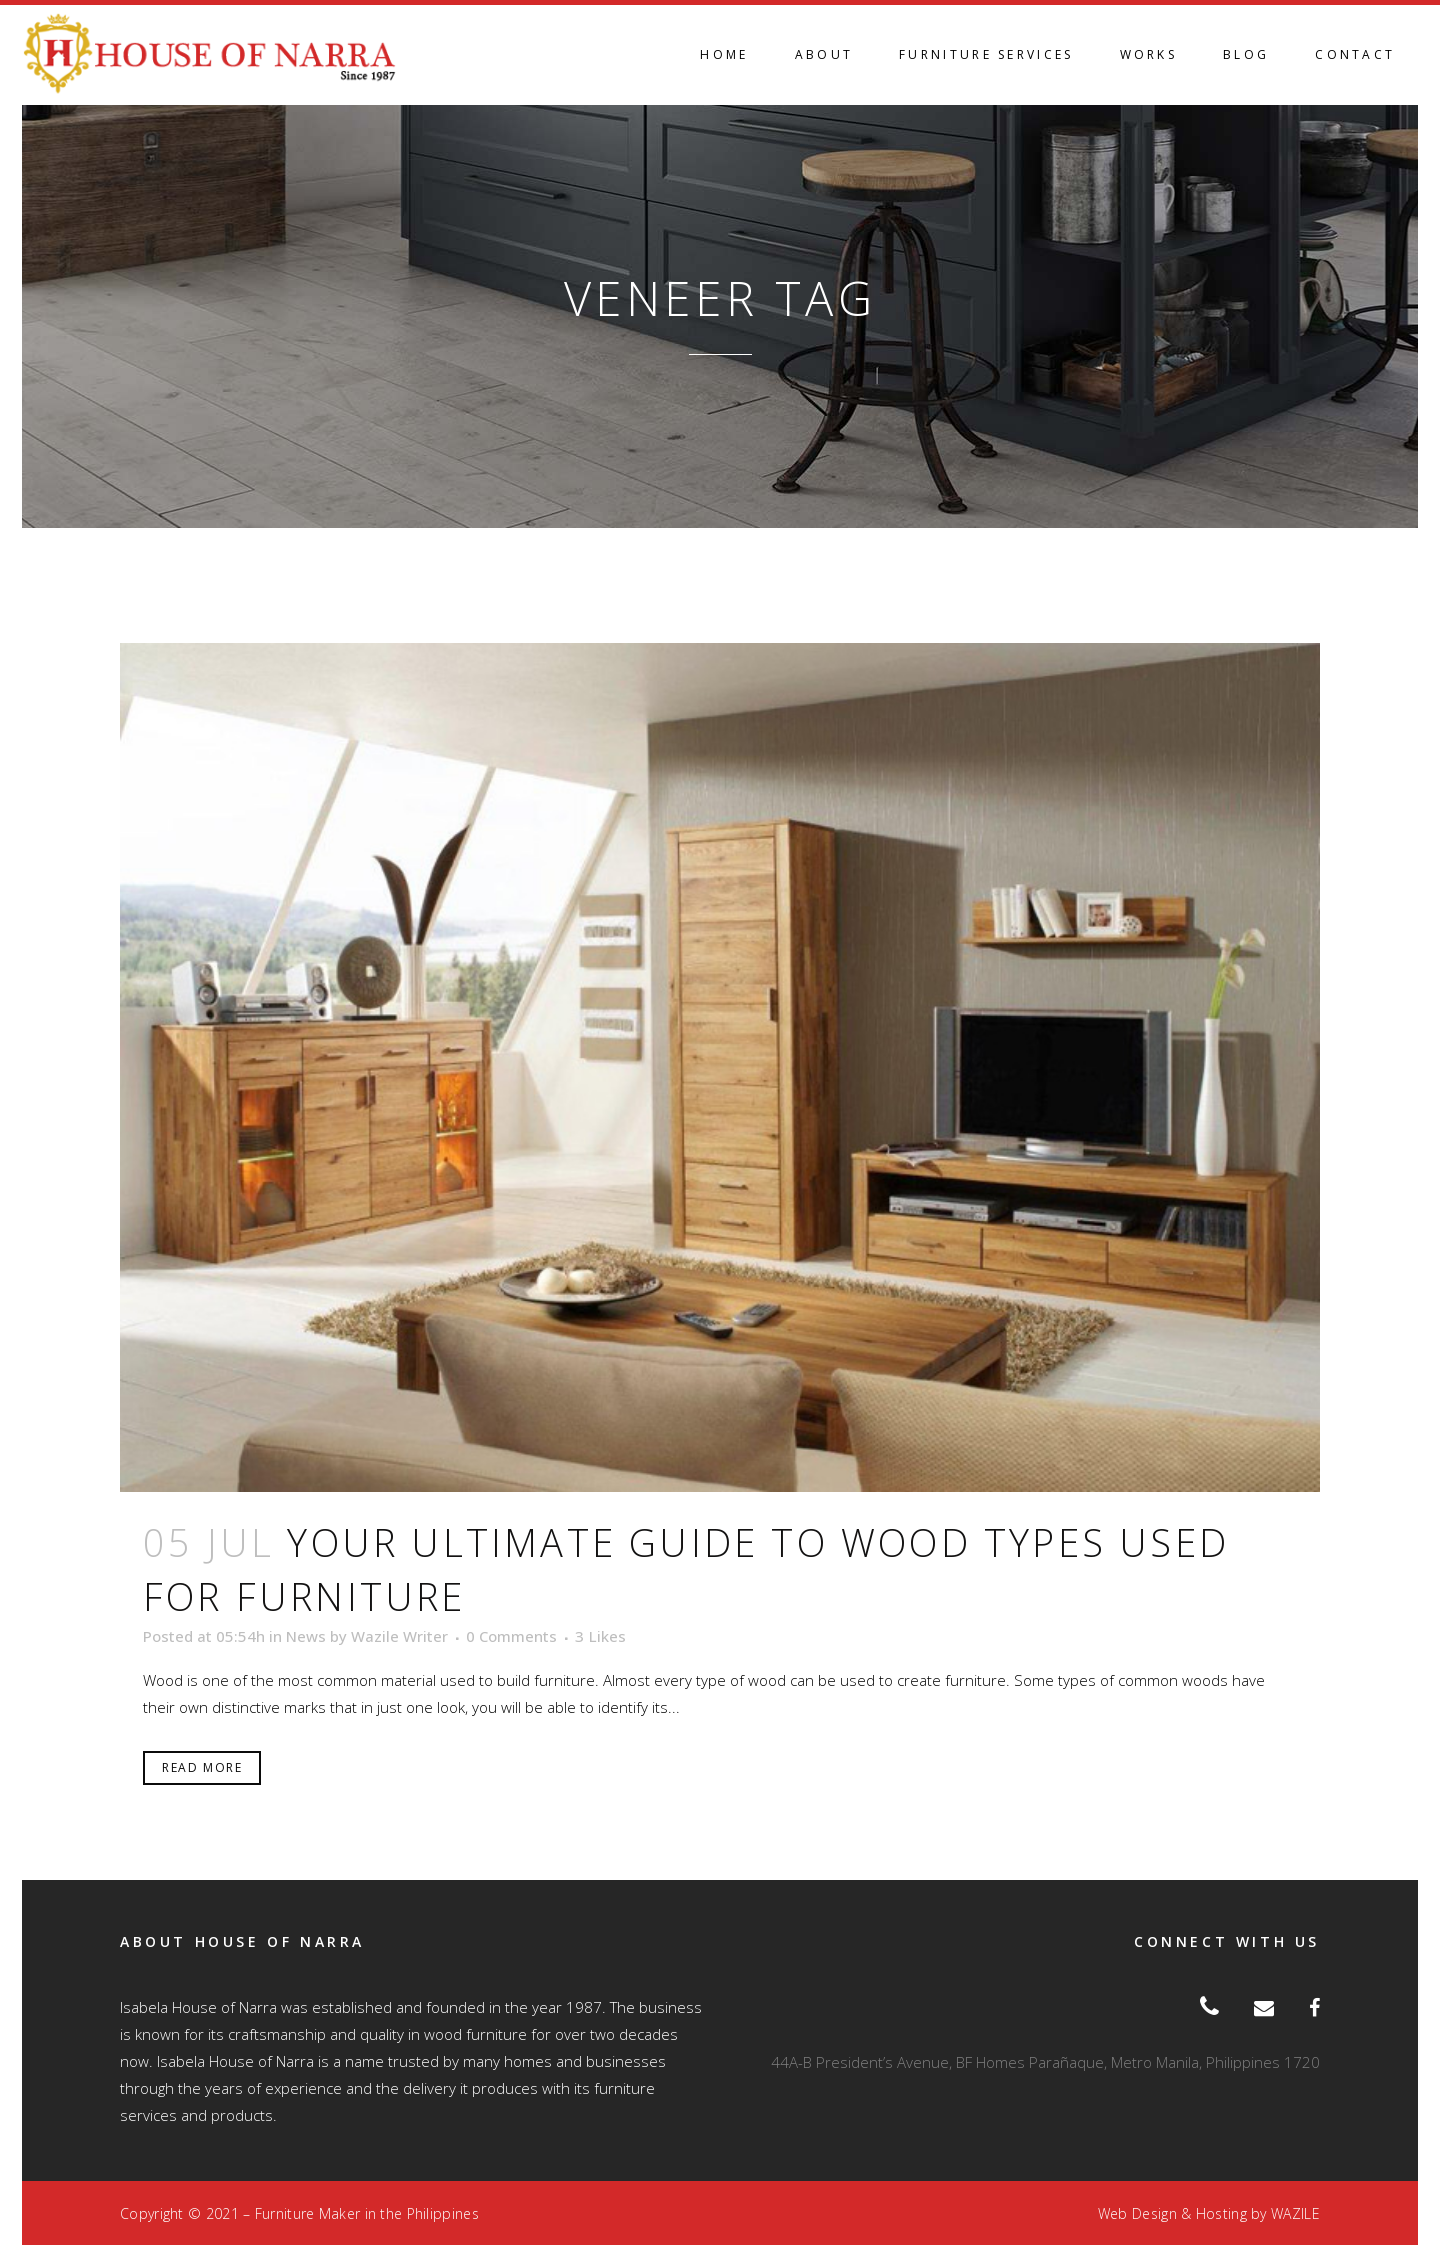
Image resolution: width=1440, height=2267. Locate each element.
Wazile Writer (399, 1636)
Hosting (1221, 2213)
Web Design (1137, 2213)
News (306, 1636)
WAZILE (1295, 2213)
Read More (202, 1767)
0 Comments (511, 1636)
